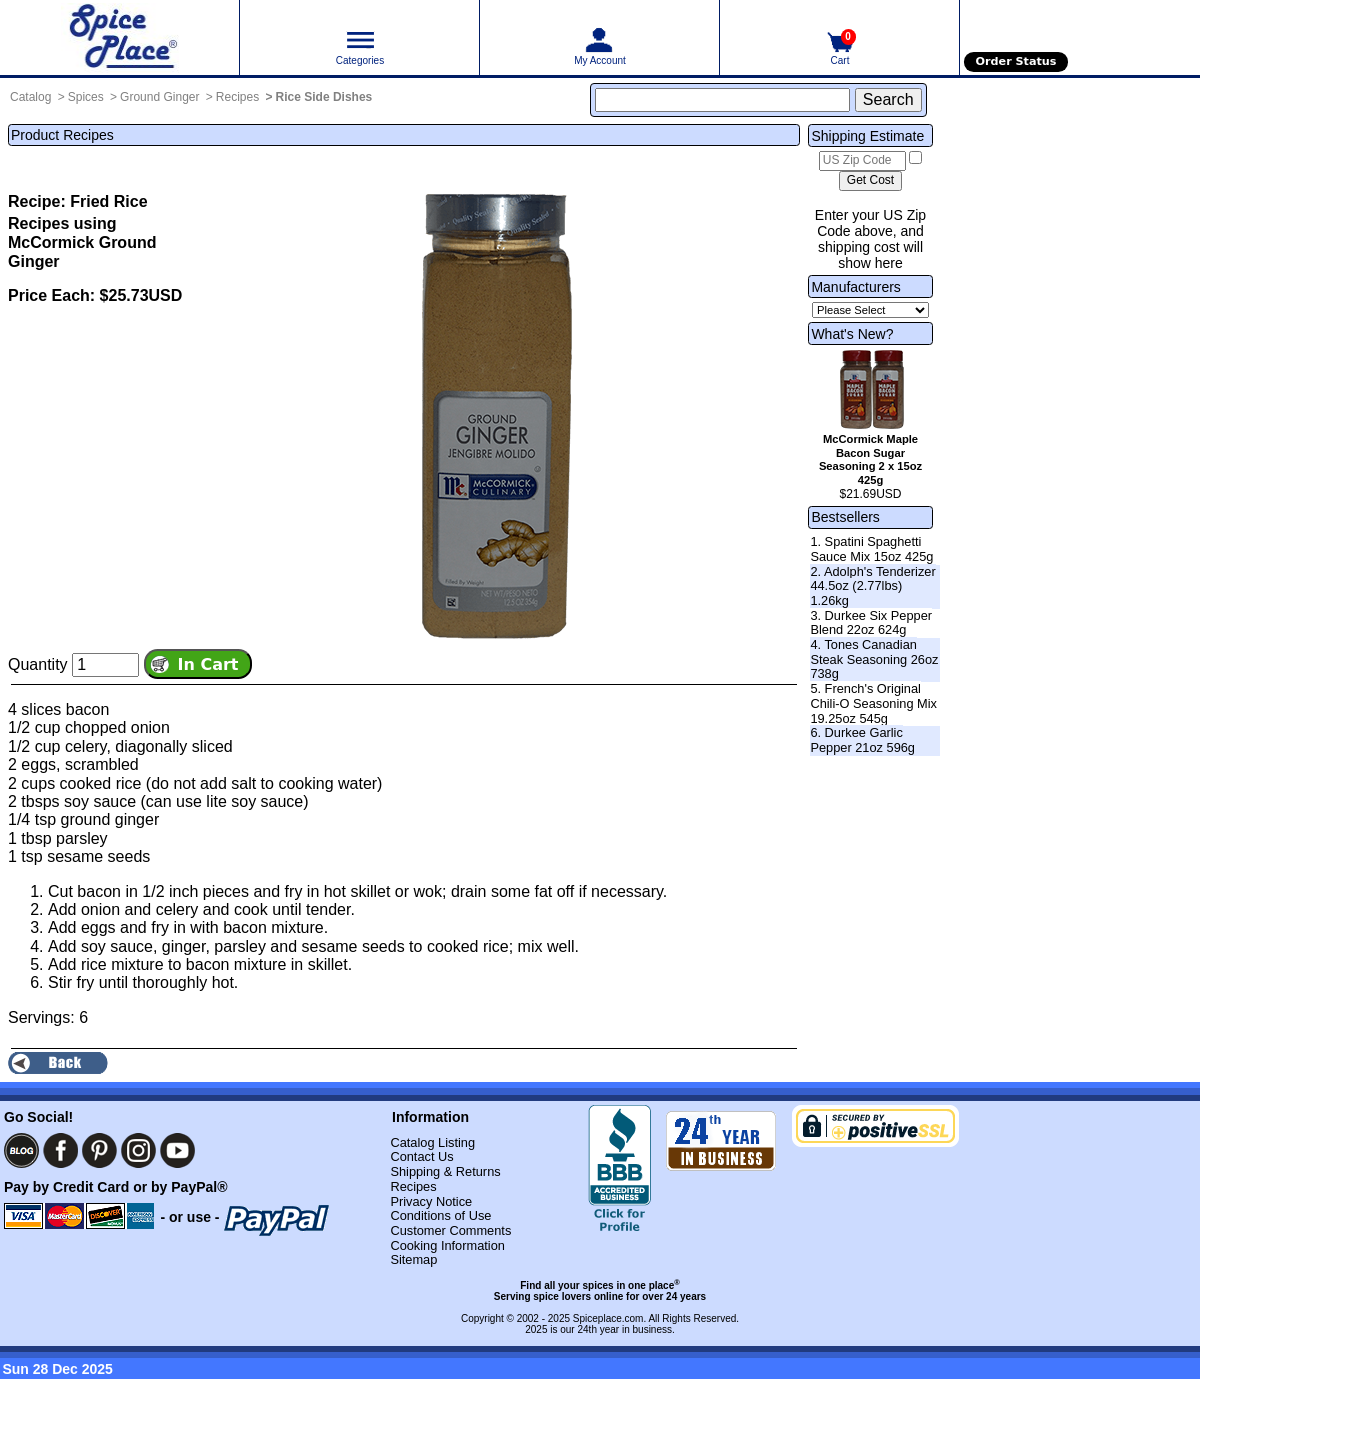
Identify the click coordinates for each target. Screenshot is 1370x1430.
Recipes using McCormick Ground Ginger (82, 242)
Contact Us (421, 1156)
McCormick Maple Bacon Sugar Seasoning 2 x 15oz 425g (870, 459)
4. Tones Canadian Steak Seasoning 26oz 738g (874, 659)
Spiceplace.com (608, 1318)
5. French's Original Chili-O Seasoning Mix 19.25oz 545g (873, 703)
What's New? (852, 334)
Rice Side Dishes (324, 97)
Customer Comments (450, 1230)
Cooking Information (447, 1245)
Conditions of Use (440, 1215)
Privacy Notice (431, 1201)
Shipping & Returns (445, 1171)
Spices (86, 97)
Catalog (30, 97)
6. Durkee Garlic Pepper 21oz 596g (862, 740)
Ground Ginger (159, 97)
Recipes (237, 97)
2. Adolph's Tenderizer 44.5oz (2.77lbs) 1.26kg (872, 586)
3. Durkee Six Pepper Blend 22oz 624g (871, 623)
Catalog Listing (432, 1142)
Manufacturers (855, 287)
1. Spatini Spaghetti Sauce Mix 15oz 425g (871, 549)
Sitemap (413, 1259)
